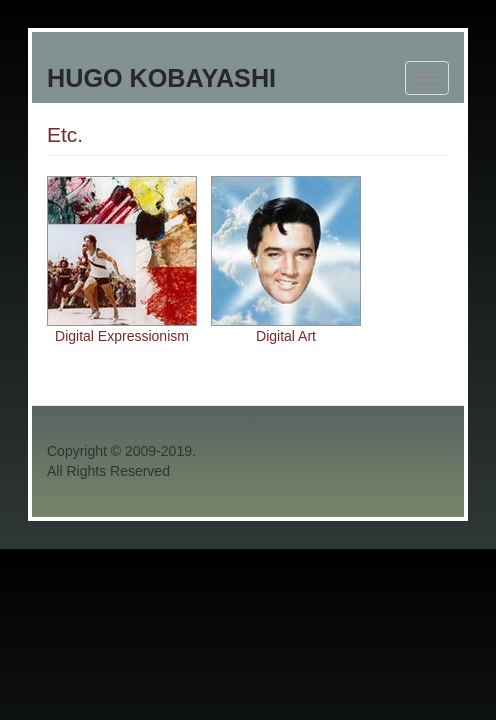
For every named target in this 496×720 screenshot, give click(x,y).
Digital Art (286, 336)
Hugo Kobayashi (161, 78)
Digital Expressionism (122, 336)
